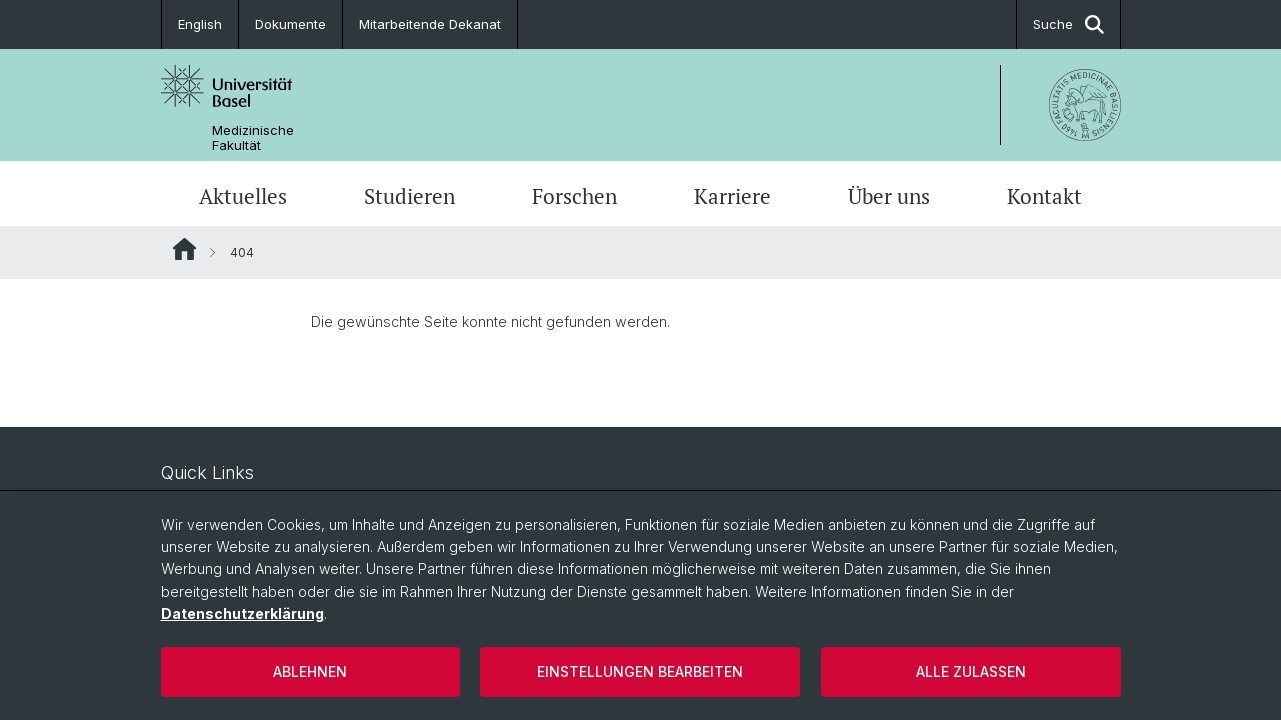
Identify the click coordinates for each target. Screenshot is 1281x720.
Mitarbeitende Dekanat (430, 24)
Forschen (574, 196)
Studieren (409, 196)
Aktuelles (243, 196)
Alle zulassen (971, 671)
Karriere (732, 196)
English (200, 24)
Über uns (889, 196)
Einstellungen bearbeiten (640, 671)
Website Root (184, 249)
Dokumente (290, 24)
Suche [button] (1068, 24)
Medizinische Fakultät (253, 138)
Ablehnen (310, 671)
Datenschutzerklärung (242, 613)
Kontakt (1044, 196)
